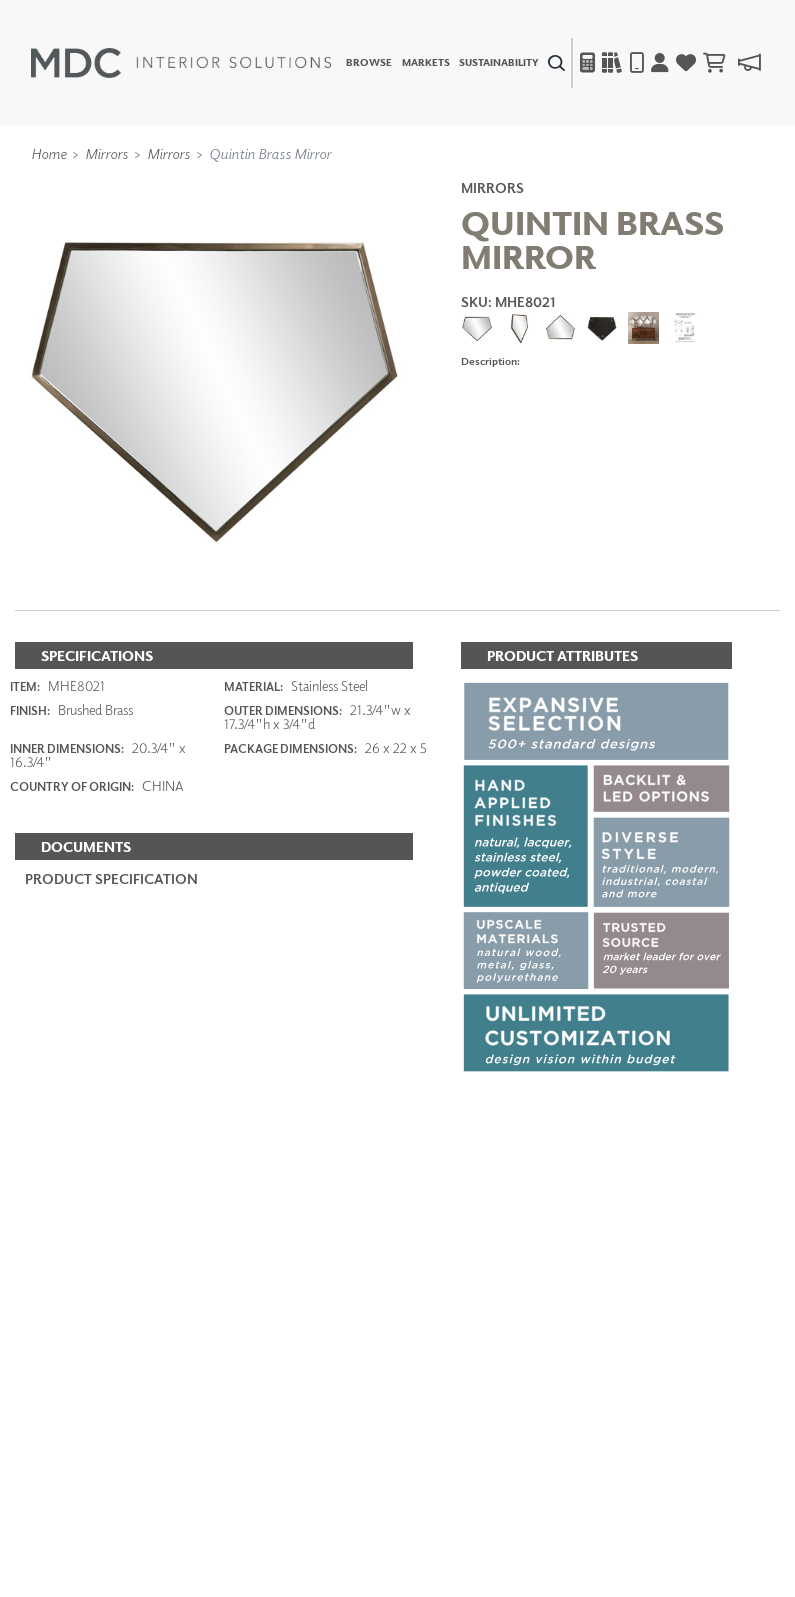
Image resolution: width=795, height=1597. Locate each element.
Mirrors (106, 153)
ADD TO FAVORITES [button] (538, 407)
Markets (426, 63)
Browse (369, 63)
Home (48, 153)
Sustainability (499, 63)
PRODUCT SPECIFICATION (111, 878)
